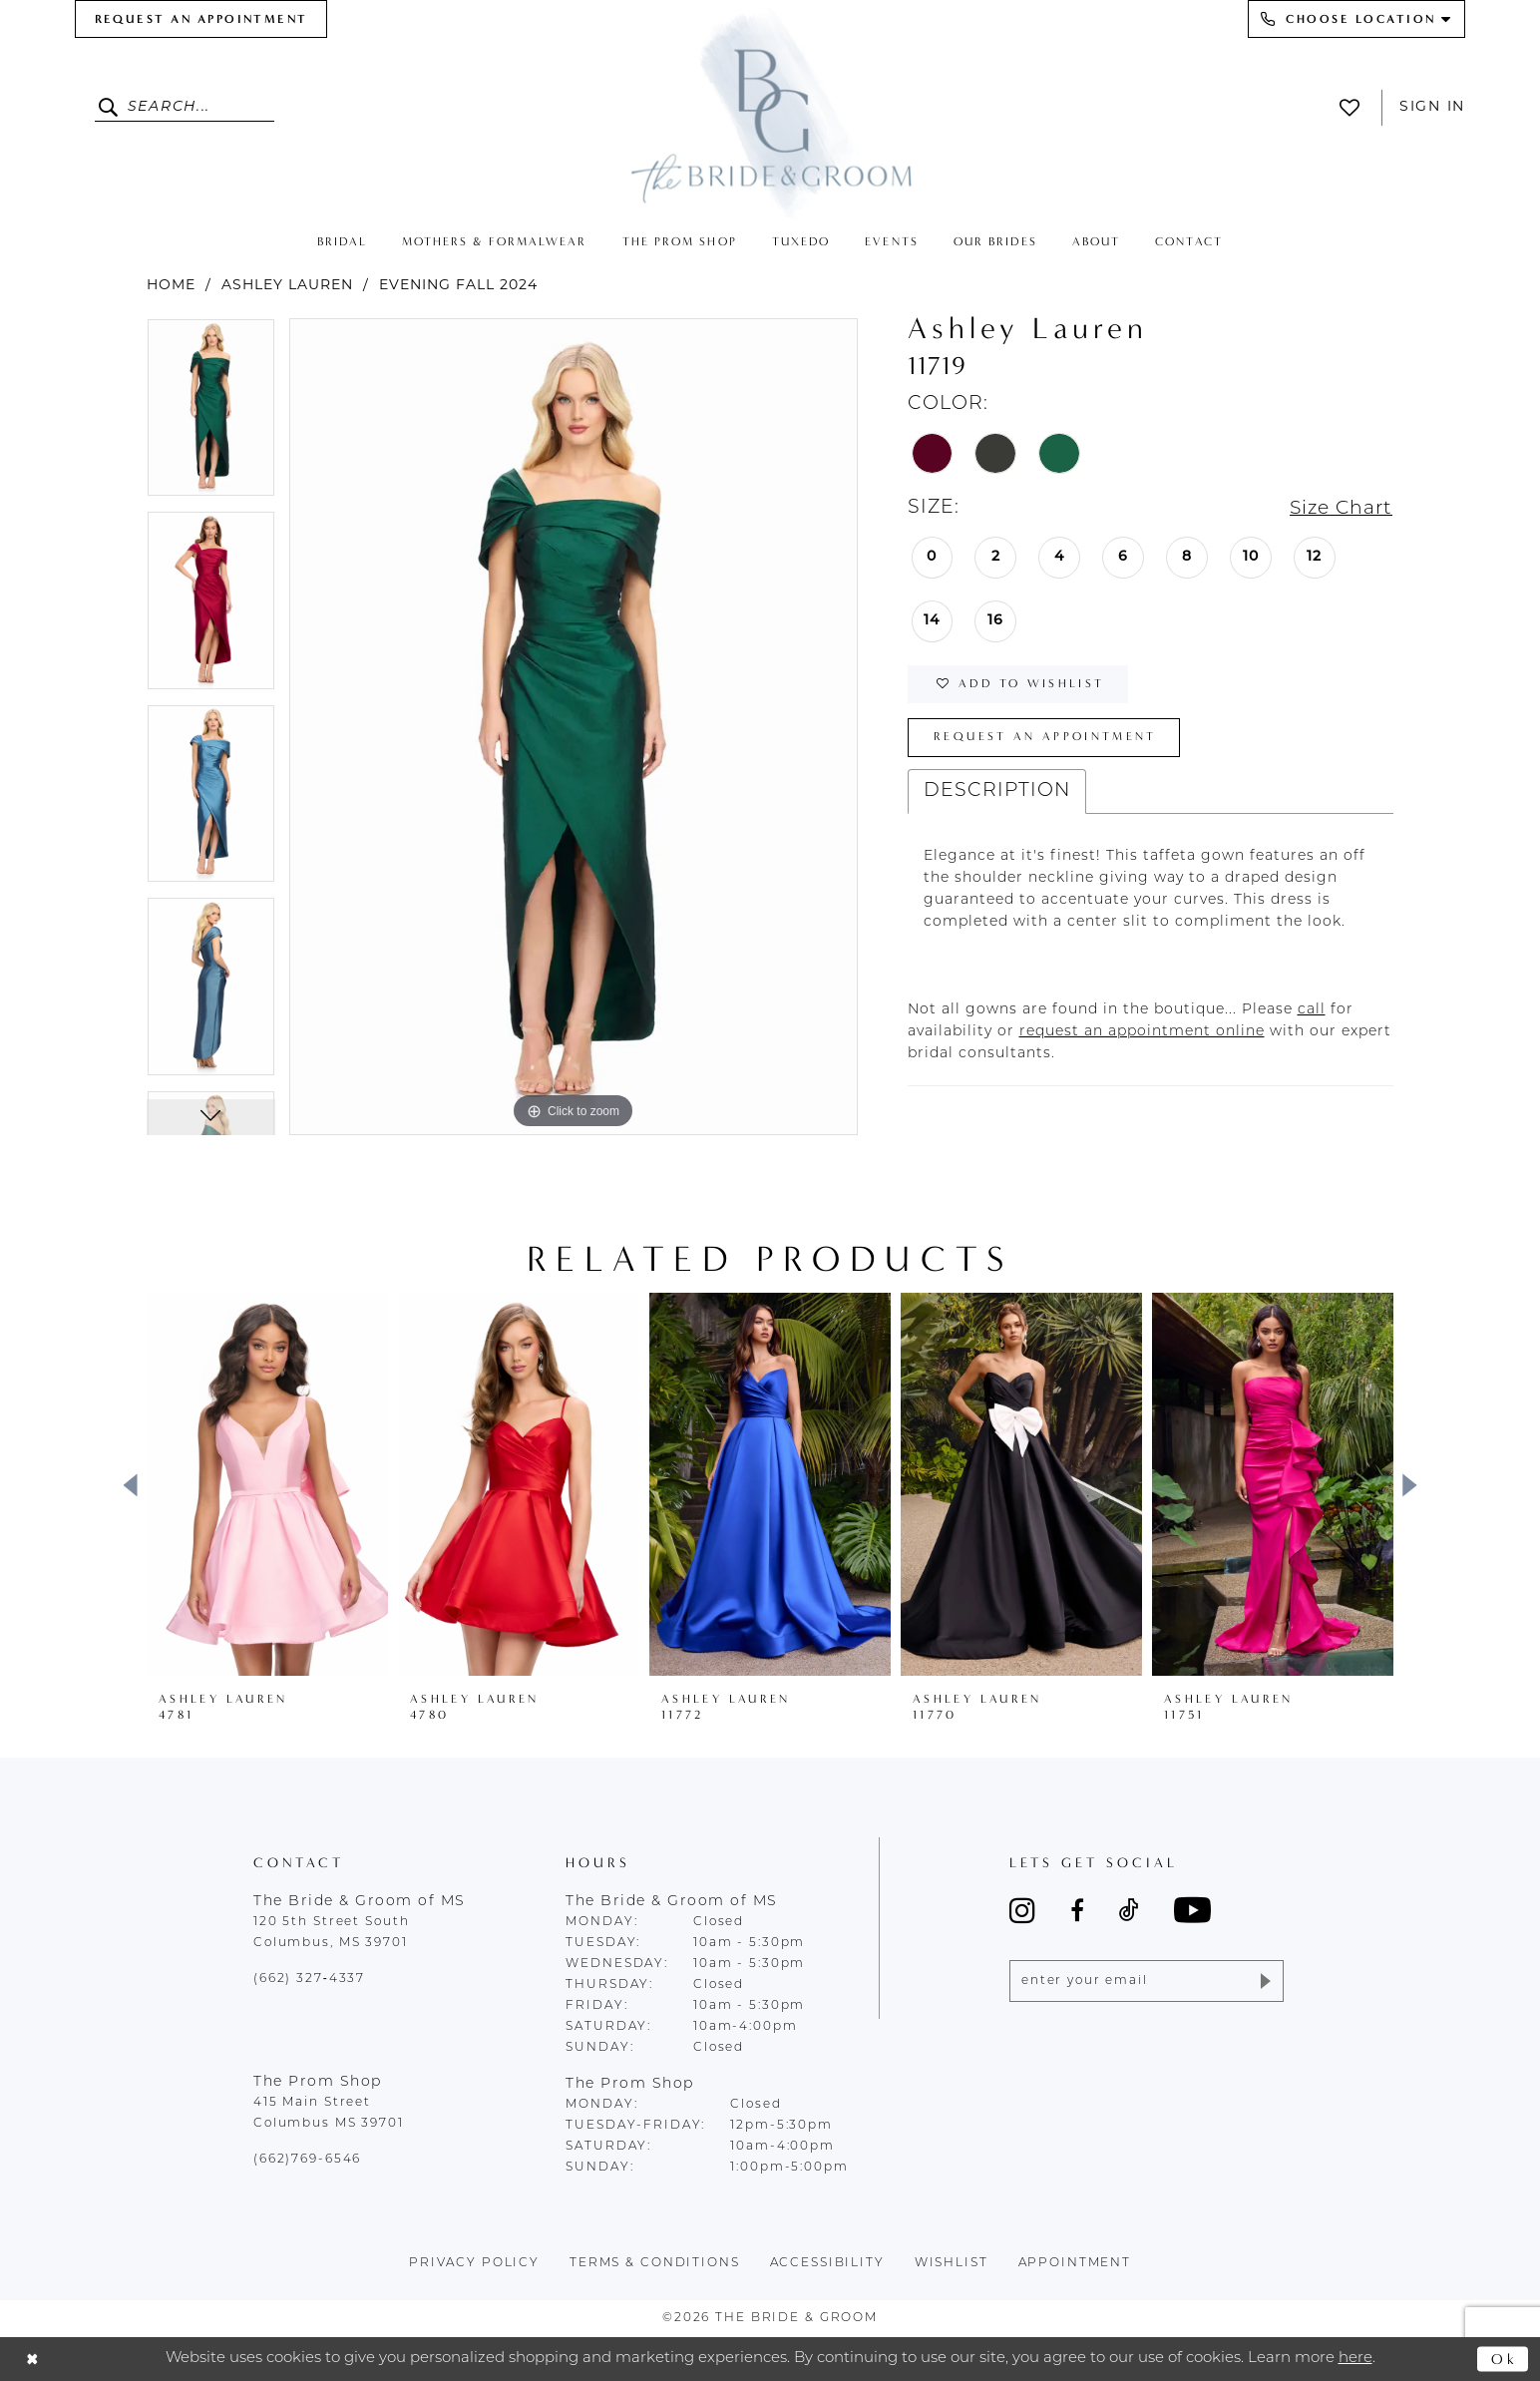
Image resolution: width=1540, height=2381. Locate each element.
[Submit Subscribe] (1264, 1981)
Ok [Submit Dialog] (1504, 2358)
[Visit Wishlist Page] (1355, 108)
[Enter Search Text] (184, 108)
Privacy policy (474, 2263)
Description (997, 792)
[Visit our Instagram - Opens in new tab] (1022, 1910)
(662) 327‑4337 (309, 1979)
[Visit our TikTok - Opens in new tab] (1129, 1910)
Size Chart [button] (1339, 509)
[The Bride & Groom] (770, 112)
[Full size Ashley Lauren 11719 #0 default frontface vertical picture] (573, 726)
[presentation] (267, 1484)
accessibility (827, 2263)
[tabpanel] (211, 414)
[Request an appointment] (201, 19)
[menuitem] (201, 19)
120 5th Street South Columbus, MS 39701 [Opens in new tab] (331, 1932)
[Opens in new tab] (1312, 1010)
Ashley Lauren (287, 285)
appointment (1075, 2263)
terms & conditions (655, 2263)
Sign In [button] (1432, 107)
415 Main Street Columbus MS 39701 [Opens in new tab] (328, 2113)
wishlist (951, 2263)
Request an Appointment (1045, 738)
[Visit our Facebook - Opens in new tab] (1077, 1910)
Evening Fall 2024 (458, 285)
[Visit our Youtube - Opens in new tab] (1192, 1909)
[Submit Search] (111, 108)
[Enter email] (1146, 1981)
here (1355, 2358)
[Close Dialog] (32, 2359)
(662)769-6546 (307, 2160)
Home (171, 285)
